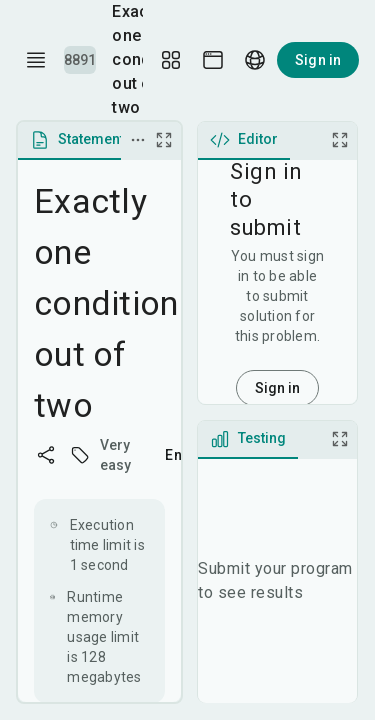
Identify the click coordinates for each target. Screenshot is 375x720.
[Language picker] (255, 60)
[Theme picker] (213, 60)
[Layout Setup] (171, 60)
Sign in (318, 60)
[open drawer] (36, 60)
